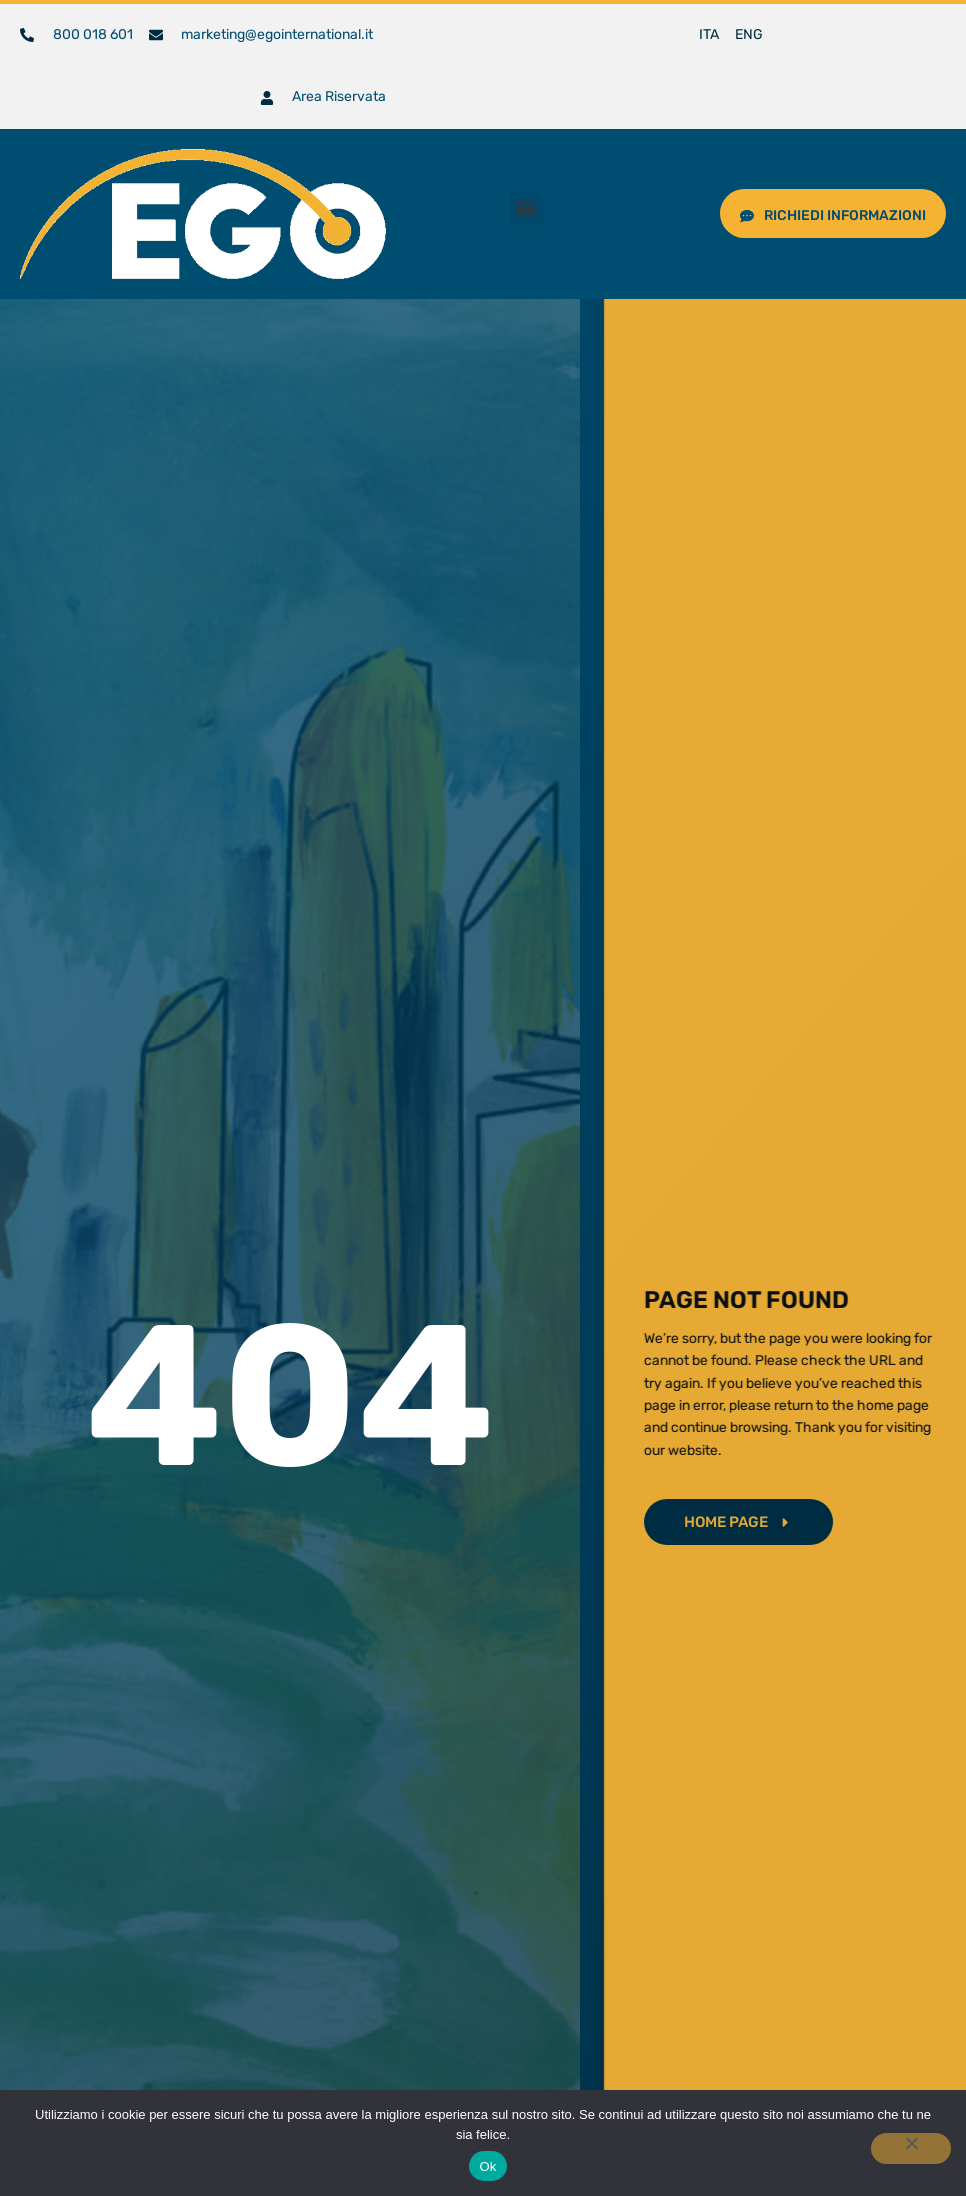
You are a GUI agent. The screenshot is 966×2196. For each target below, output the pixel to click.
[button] (526, 208)
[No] (911, 2148)
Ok (487, 2166)
